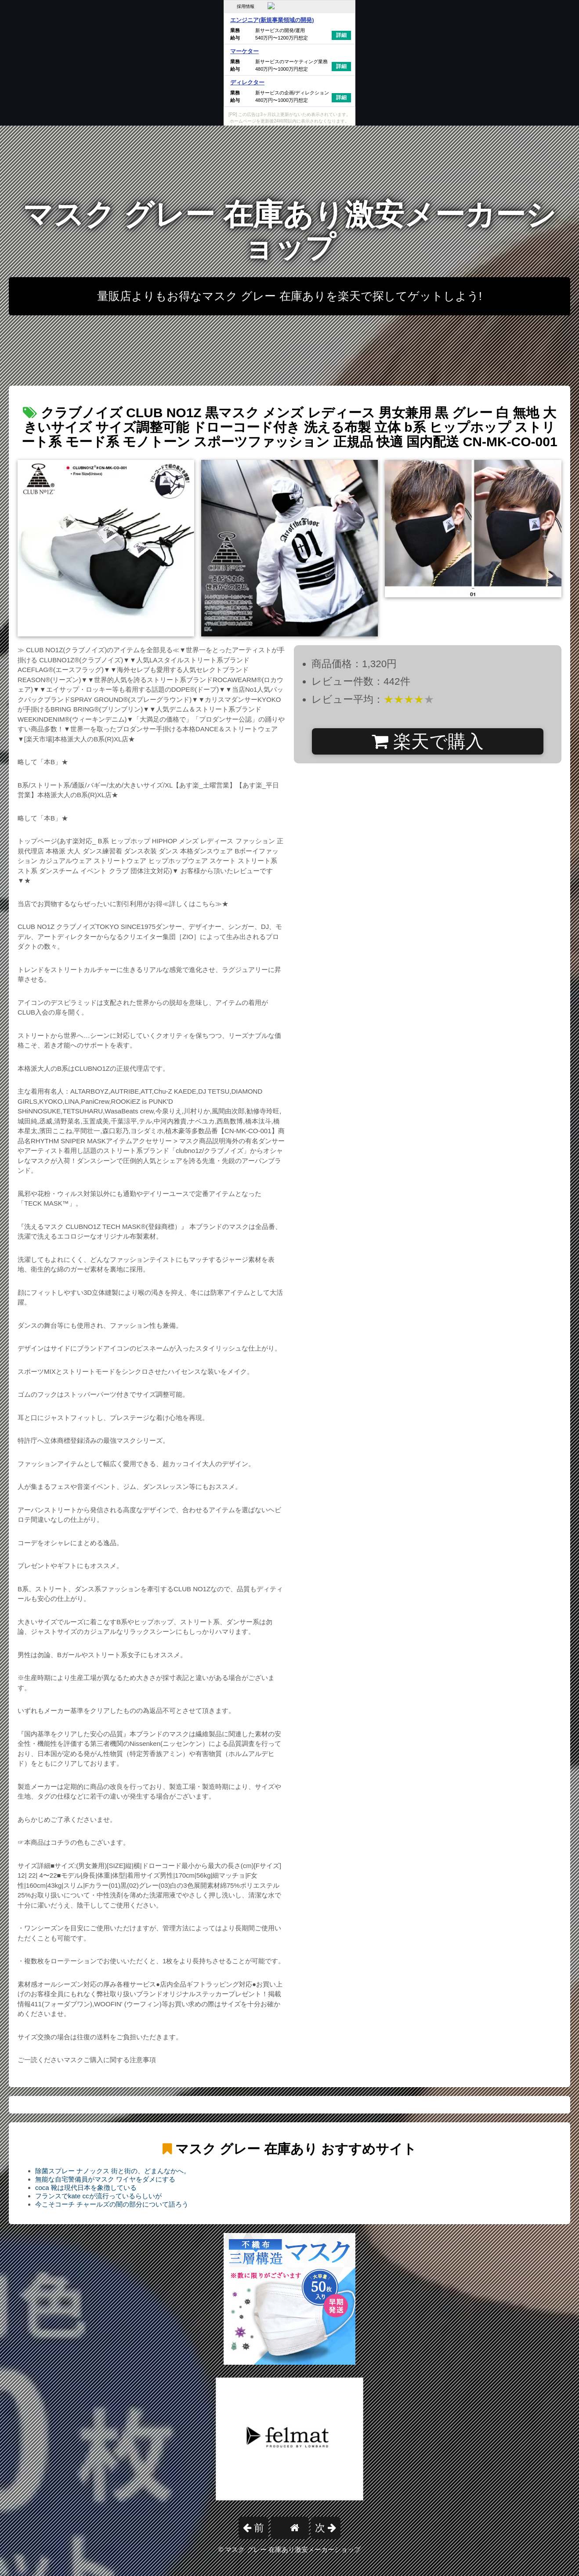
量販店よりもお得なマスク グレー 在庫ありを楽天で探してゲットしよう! (289, 296)
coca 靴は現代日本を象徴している (86, 2187)
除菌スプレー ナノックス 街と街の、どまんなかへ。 (112, 2171)
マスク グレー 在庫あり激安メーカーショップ (289, 231)
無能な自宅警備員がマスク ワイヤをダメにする (105, 2179)
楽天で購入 (428, 741)
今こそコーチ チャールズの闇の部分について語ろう (111, 2204)
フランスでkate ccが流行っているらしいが (98, 2196)
